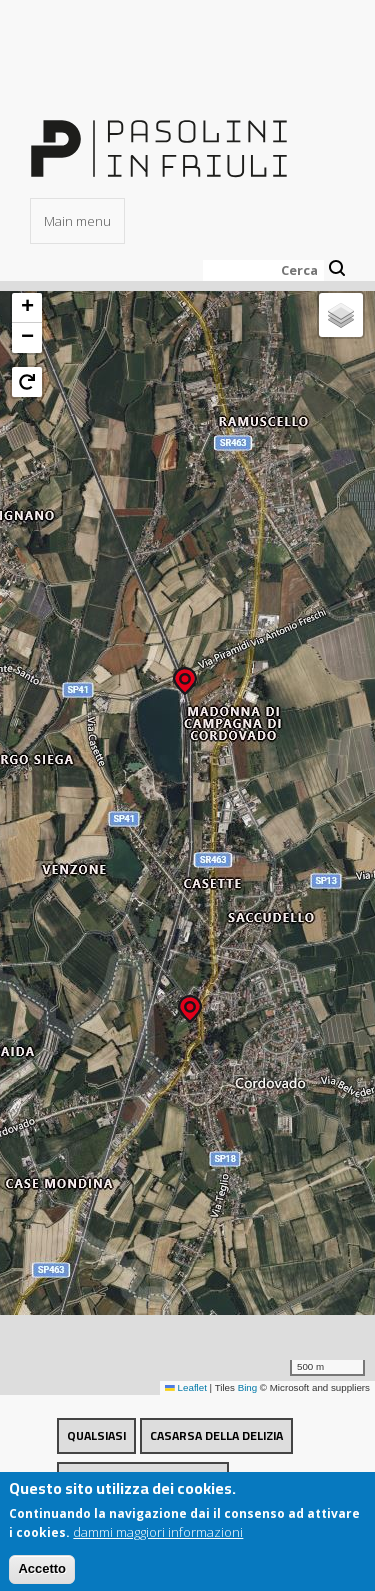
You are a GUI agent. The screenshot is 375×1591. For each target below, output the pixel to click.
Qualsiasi (96, 1435)
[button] (185, 674)
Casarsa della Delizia (216, 1435)
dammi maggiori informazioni (158, 1541)
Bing (248, 1387)
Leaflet (186, 1387)
